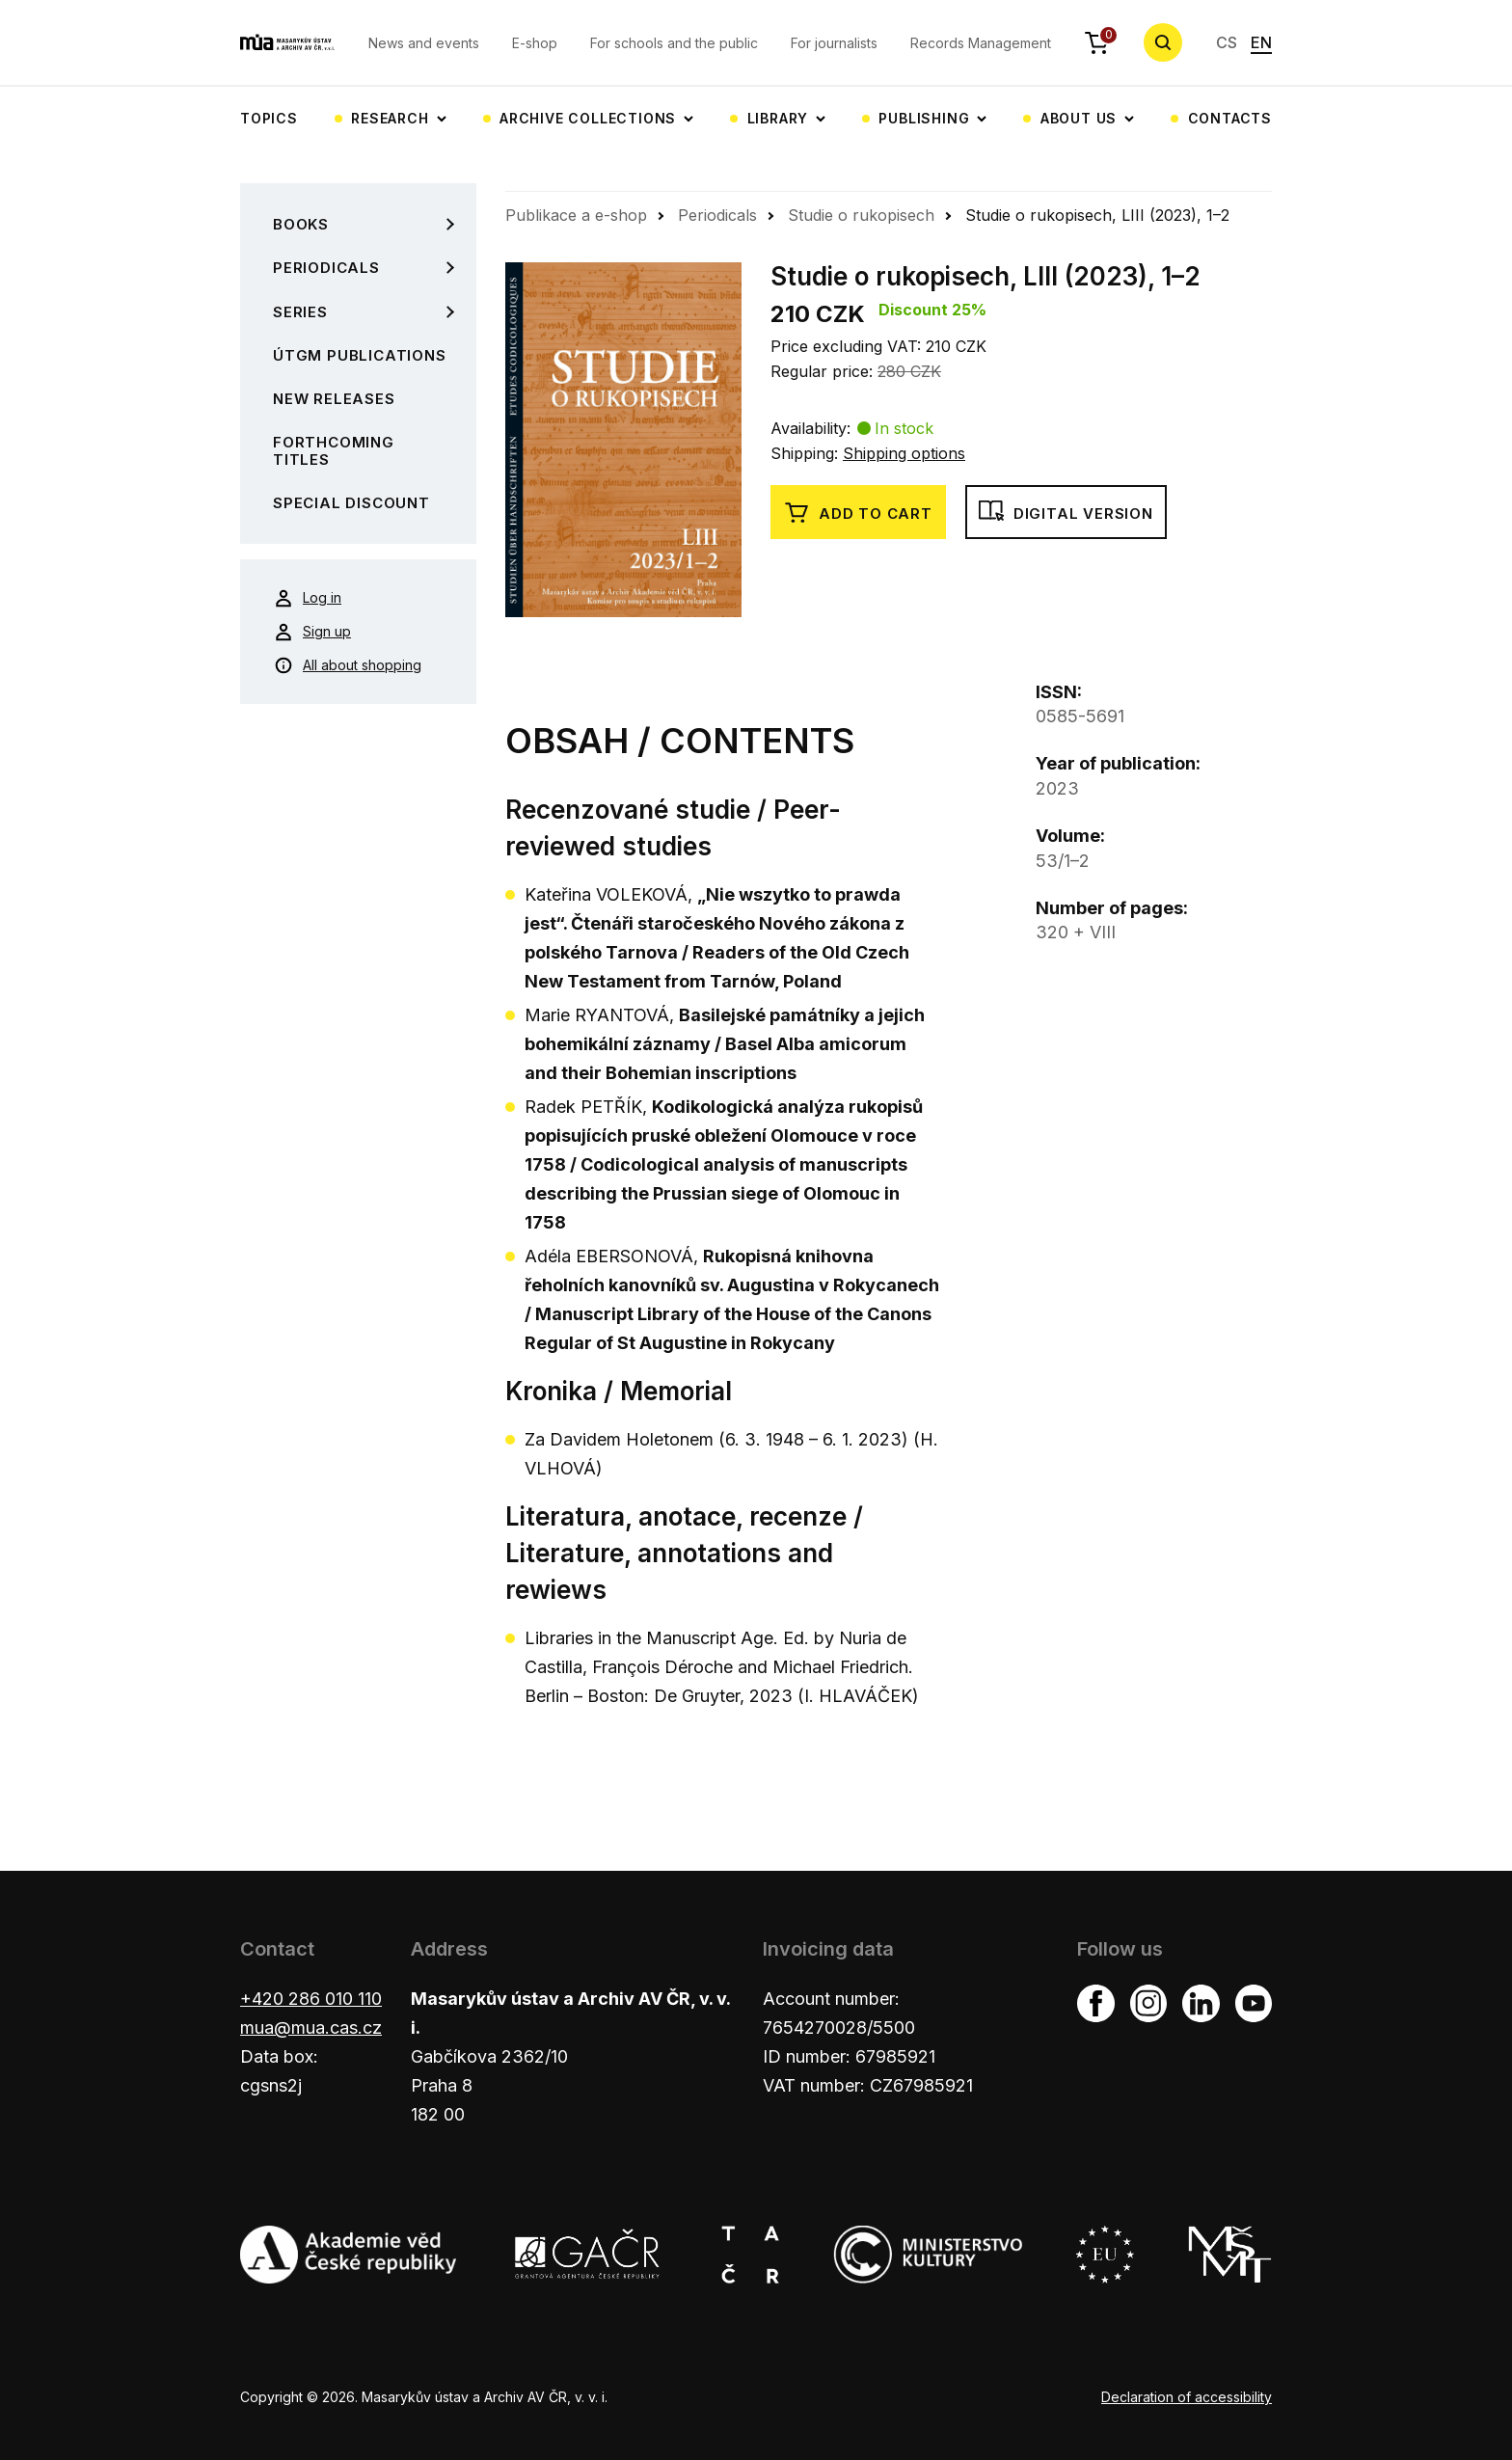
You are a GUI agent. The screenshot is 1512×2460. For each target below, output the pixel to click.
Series (300, 312)
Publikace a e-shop (576, 215)
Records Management (980, 43)
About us (1078, 118)
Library (778, 118)
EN (1261, 42)
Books (301, 224)
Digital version (1066, 513)
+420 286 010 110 (311, 1998)
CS (1226, 42)
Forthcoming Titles (333, 450)
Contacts (1230, 118)
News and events (423, 43)
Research (389, 118)
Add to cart (858, 513)
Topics (269, 118)
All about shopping (347, 665)
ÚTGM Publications (359, 355)
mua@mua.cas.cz (311, 2027)
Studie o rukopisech (861, 215)
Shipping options (904, 453)
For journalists (834, 43)
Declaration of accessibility (1186, 2397)
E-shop (534, 43)
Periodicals (326, 267)
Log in (307, 598)
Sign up (312, 631)
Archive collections (588, 118)
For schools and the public (674, 43)
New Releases (334, 399)
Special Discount (351, 503)
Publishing (923, 118)
